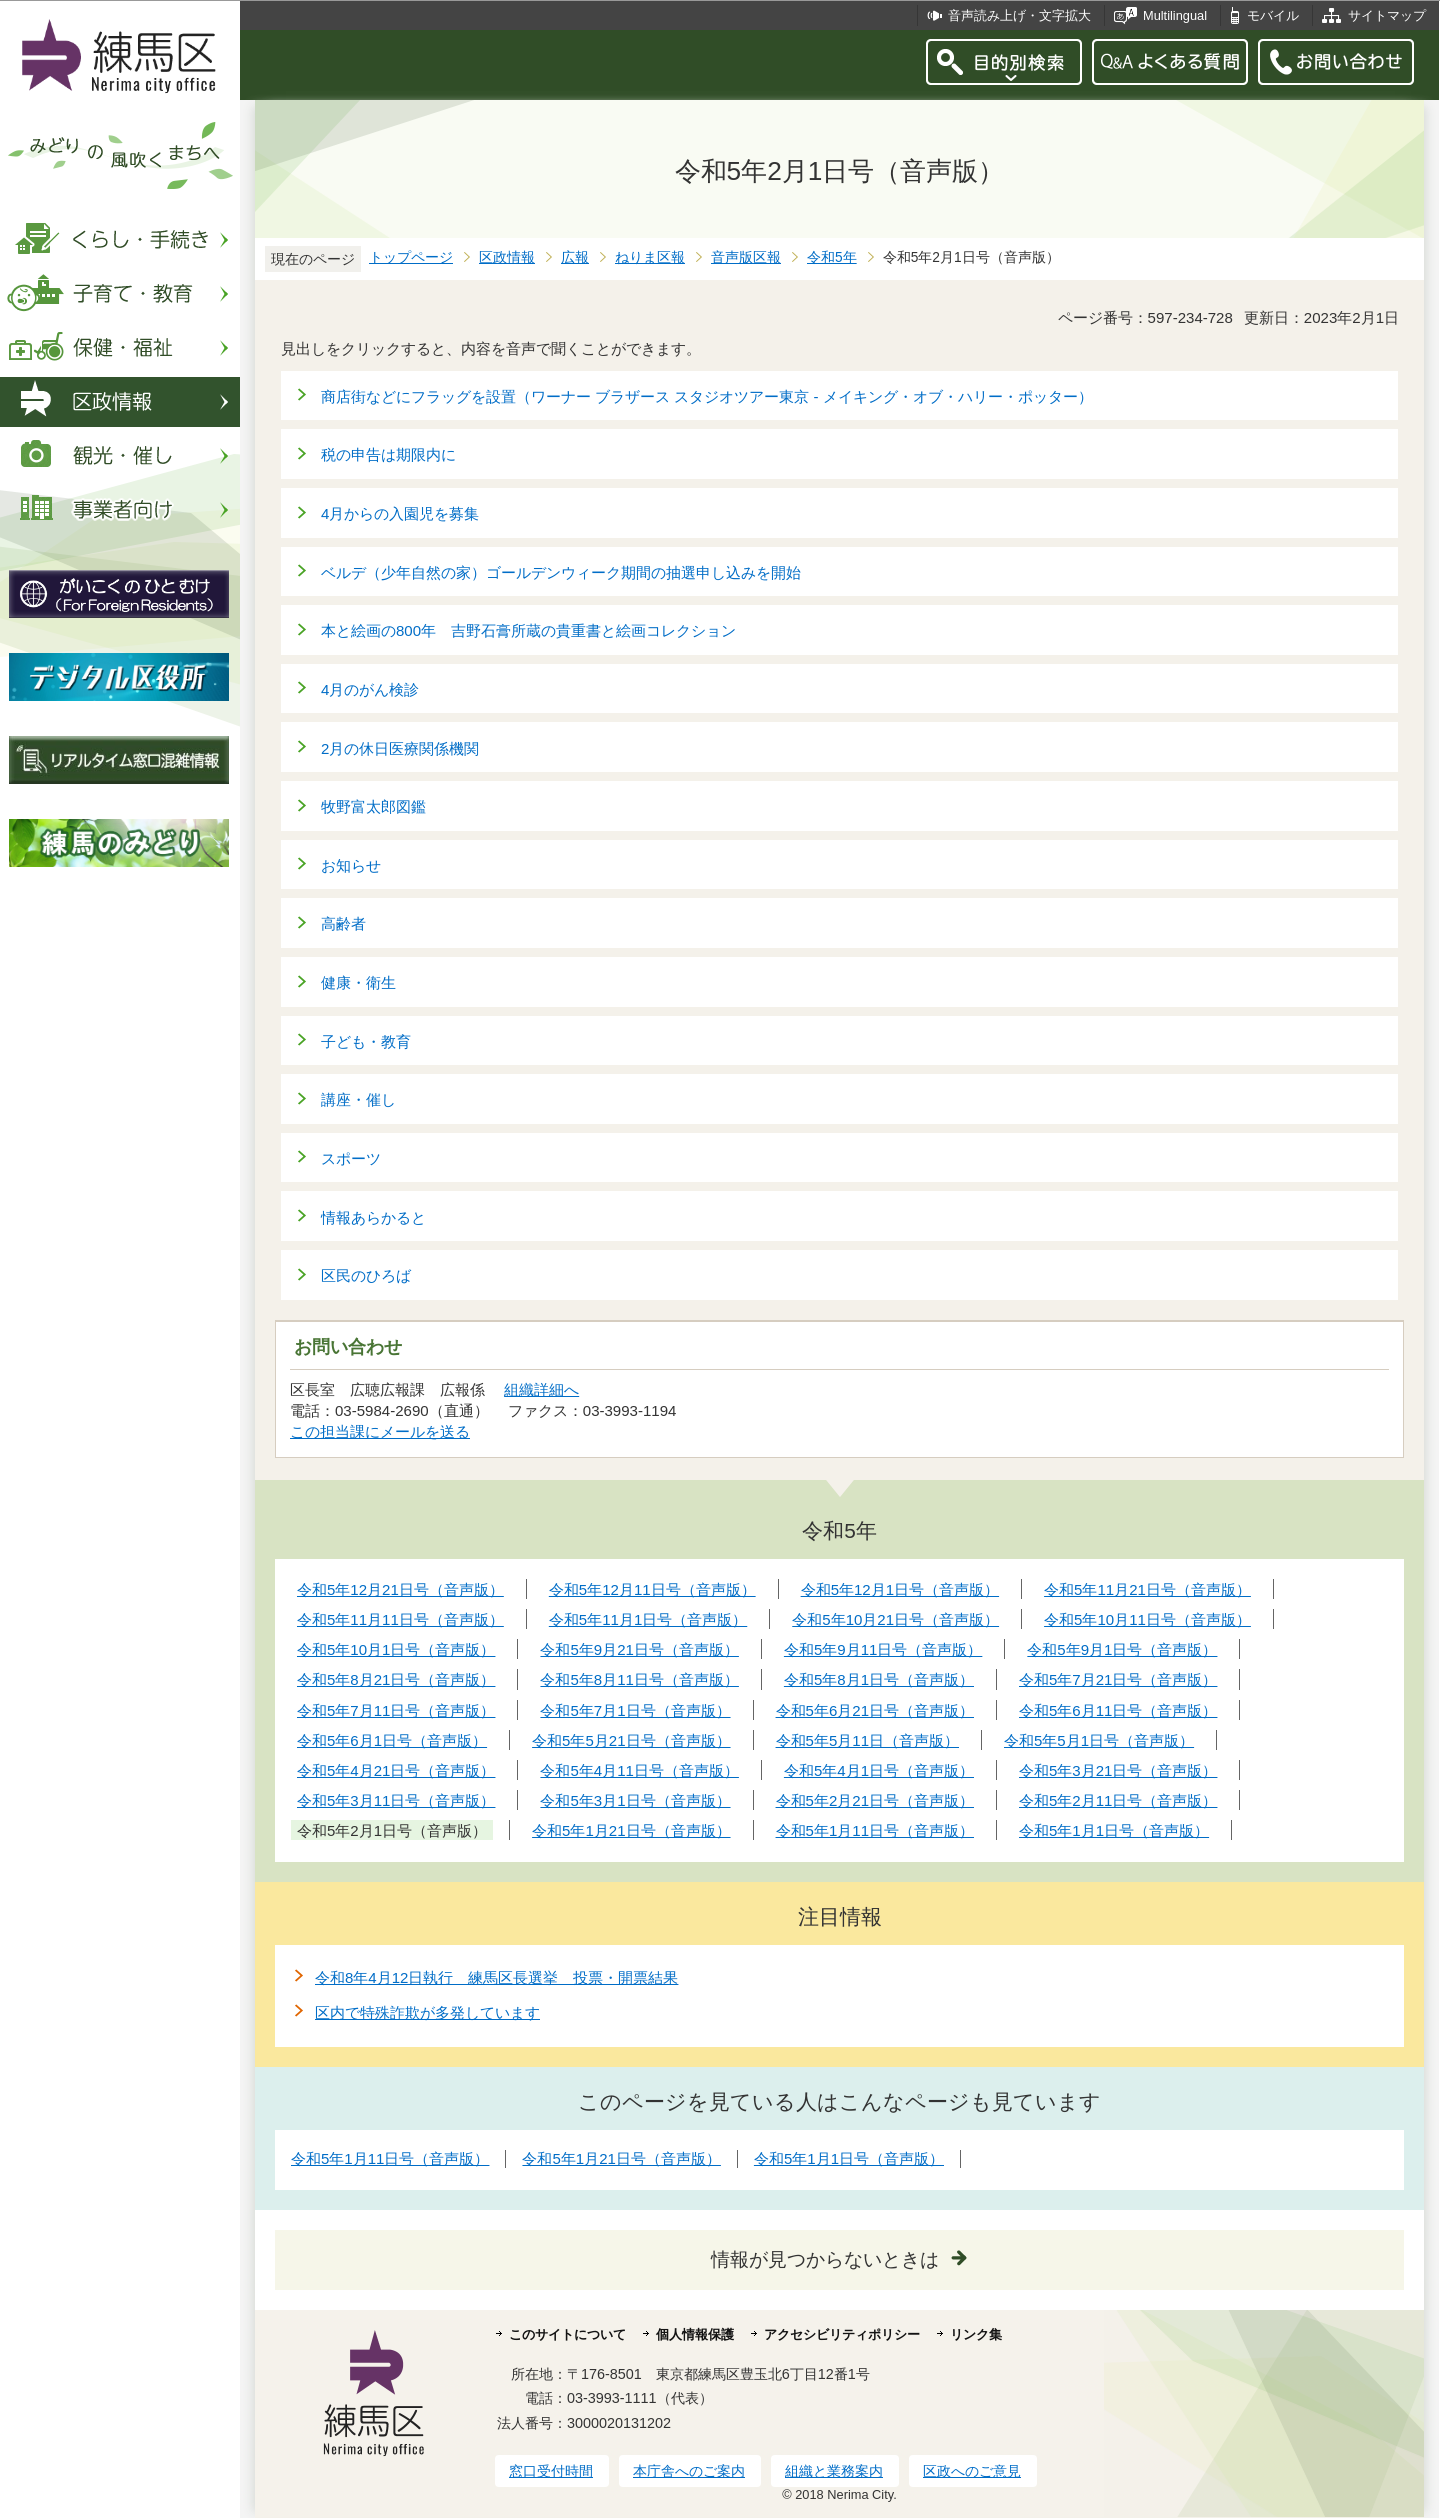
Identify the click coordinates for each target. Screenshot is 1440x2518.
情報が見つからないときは (825, 2259)
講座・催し (358, 1099)
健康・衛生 (358, 982)
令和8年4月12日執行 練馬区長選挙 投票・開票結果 (496, 1977)
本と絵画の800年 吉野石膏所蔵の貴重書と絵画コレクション (528, 630)
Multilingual (1175, 15)
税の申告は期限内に (388, 454)
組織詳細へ (541, 1389)
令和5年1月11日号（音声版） (390, 2158)
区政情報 (507, 257)
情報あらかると (373, 1217)
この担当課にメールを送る (380, 1431)
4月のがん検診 (370, 689)
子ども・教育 (366, 1041)
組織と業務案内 (834, 2471)
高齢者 (343, 923)
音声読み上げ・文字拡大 (1019, 15)
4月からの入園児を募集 (400, 513)
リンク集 (976, 2334)
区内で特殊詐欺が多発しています (427, 2012)
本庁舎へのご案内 (689, 2471)
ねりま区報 (650, 257)
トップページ (411, 257)
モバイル (1273, 15)
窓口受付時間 (551, 2471)
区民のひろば (366, 1275)
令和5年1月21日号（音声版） (621, 2158)
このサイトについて (567, 2334)
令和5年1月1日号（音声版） (849, 2158)
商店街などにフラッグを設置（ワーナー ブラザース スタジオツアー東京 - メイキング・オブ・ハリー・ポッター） (707, 396)
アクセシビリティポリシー (842, 2334)
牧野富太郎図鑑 (373, 806)
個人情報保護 (695, 2334)
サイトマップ (1387, 15)
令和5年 (832, 257)
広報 (575, 257)
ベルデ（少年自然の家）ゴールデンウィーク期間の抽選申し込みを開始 (561, 572)
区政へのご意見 (972, 2471)
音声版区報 (746, 257)
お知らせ (351, 865)
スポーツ (351, 1158)
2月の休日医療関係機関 (400, 748)
